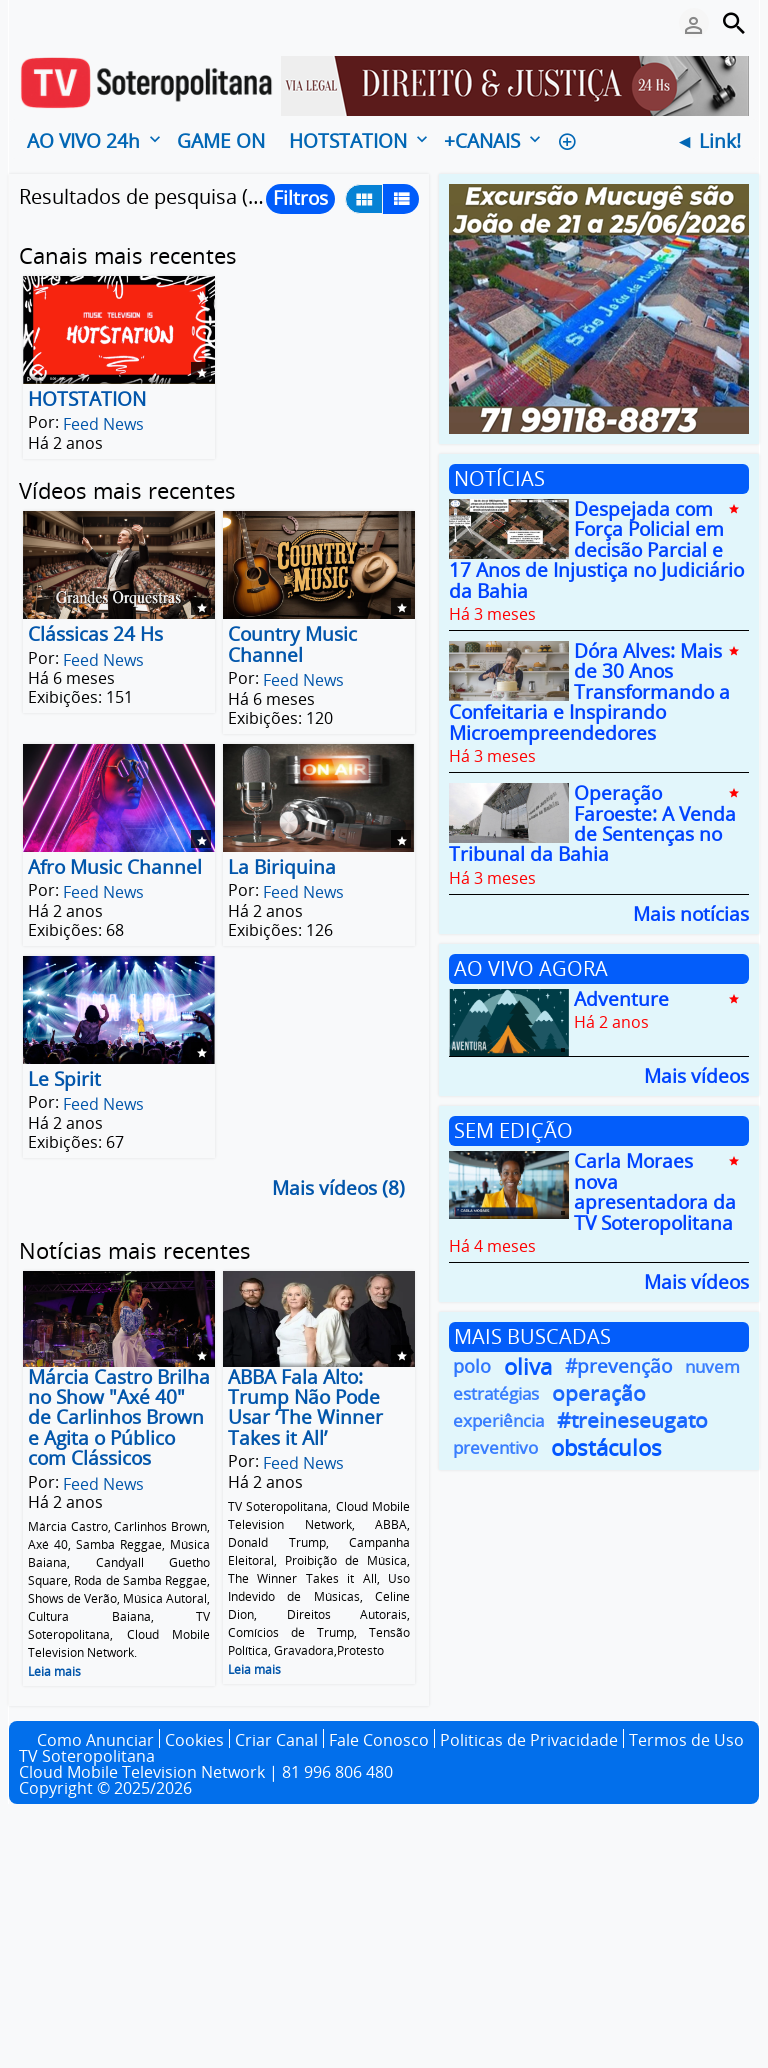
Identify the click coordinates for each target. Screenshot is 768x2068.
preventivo (495, 1447)
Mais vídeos (696, 1074)
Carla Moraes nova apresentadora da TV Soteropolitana (655, 1192)
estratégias (496, 1393)
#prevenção (618, 1366)
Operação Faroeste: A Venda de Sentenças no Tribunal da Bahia (592, 824)
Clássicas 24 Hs (95, 635)
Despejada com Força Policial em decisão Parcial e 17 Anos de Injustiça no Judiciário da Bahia (596, 550)
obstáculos (606, 1447)
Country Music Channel (292, 645)
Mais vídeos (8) (338, 1189)
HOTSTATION (87, 399)
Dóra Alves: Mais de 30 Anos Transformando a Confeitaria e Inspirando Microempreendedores (589, 692)
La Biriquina (282, 867)
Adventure (621, 999)
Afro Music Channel (115, 867)
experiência (498, 1420)
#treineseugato (632, 1420)
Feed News (103, 424)
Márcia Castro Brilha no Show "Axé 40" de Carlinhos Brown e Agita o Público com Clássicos (119, 1418)
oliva (528, 1366)
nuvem (712, 1366)
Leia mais (54, 1671)
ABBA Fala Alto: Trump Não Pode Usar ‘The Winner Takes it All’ (305, 1407)
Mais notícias (691, 912)
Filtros (300, 198)
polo (472, 1366)
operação (599, 1393)
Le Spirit (64, 1079)
